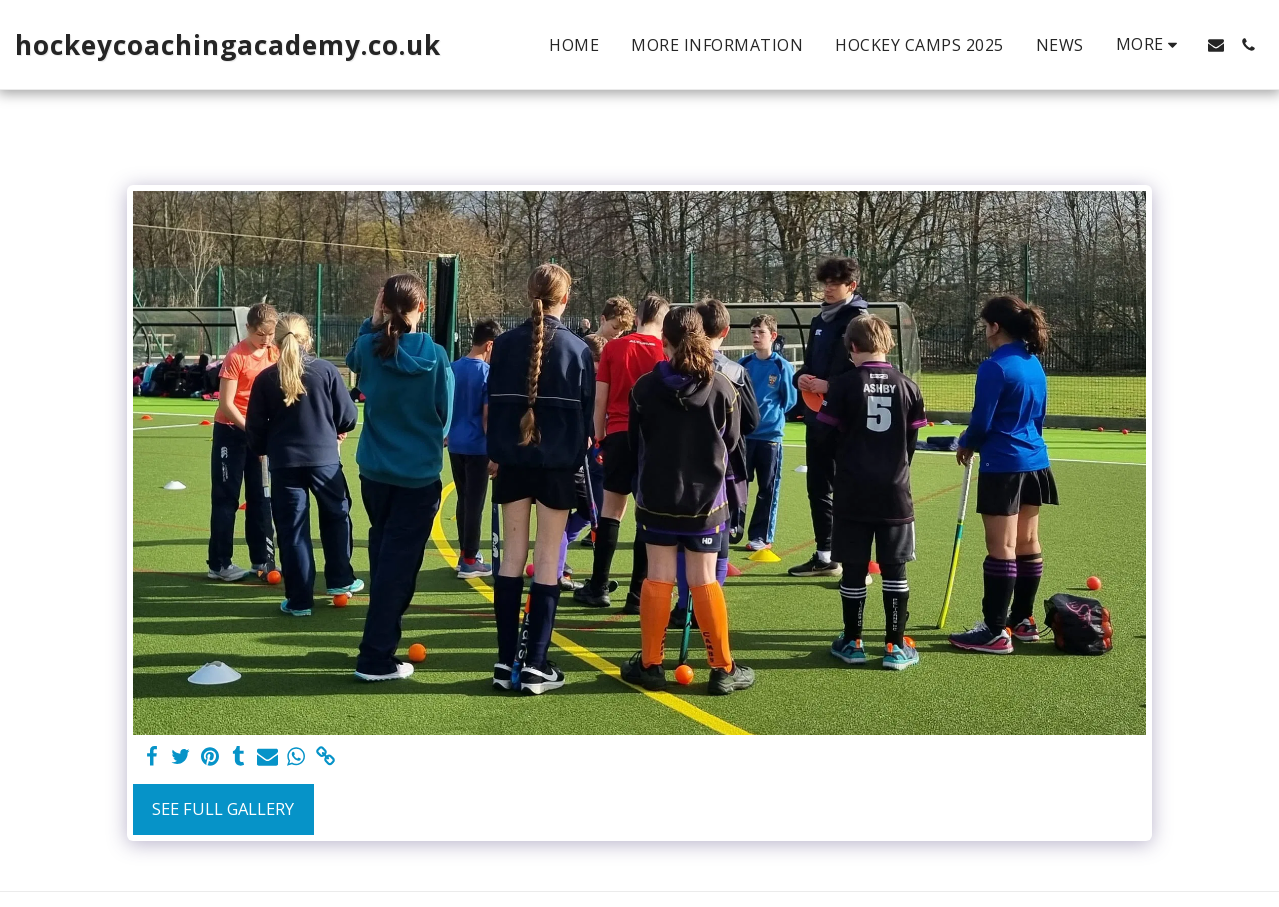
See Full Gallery (223, 808)
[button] (1216, 45)
